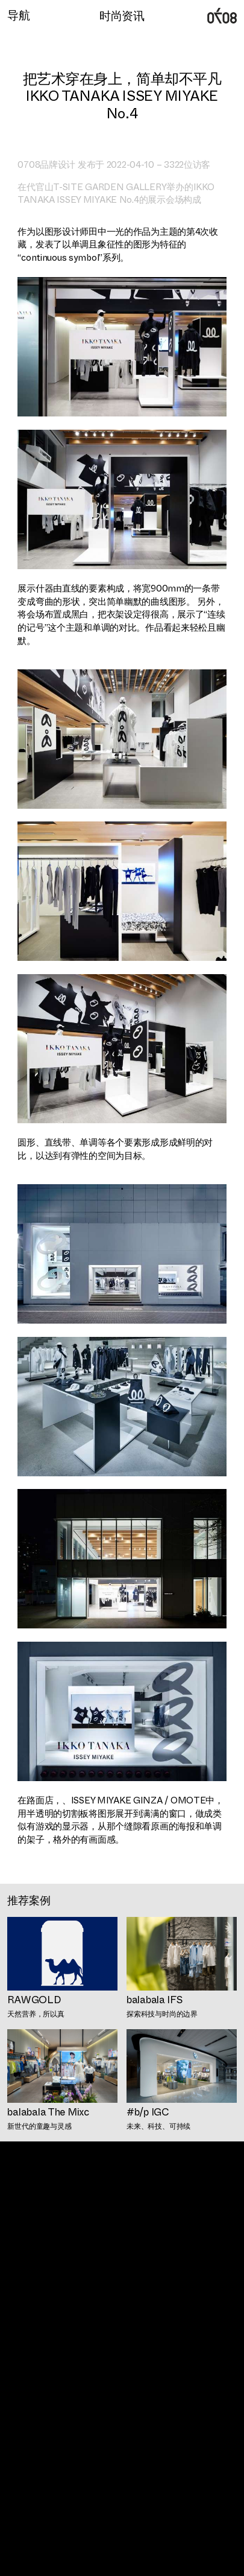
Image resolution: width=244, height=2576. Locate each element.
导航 (18, 15)
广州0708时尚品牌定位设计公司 (222, 16)
